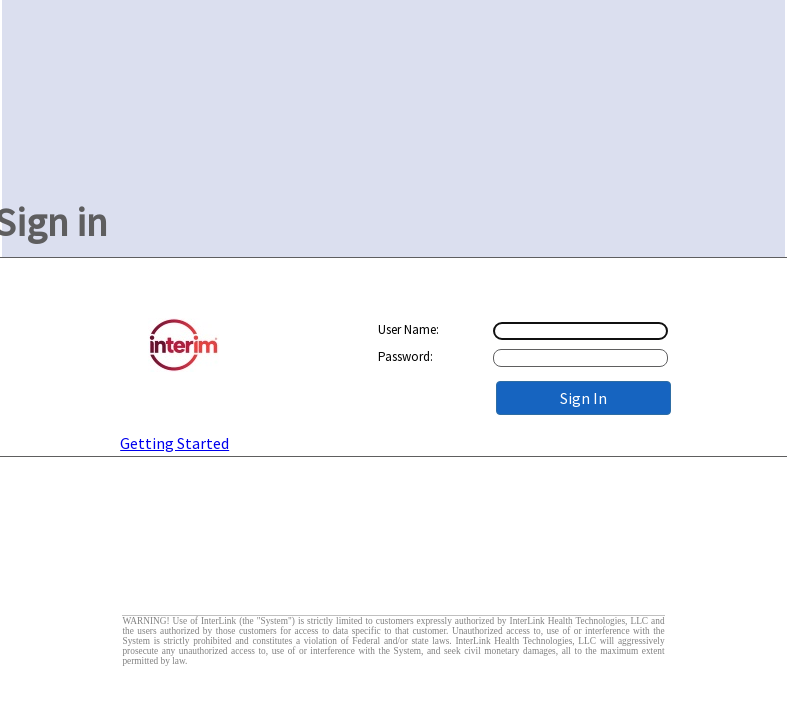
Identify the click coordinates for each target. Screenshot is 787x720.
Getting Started (174, 443)
